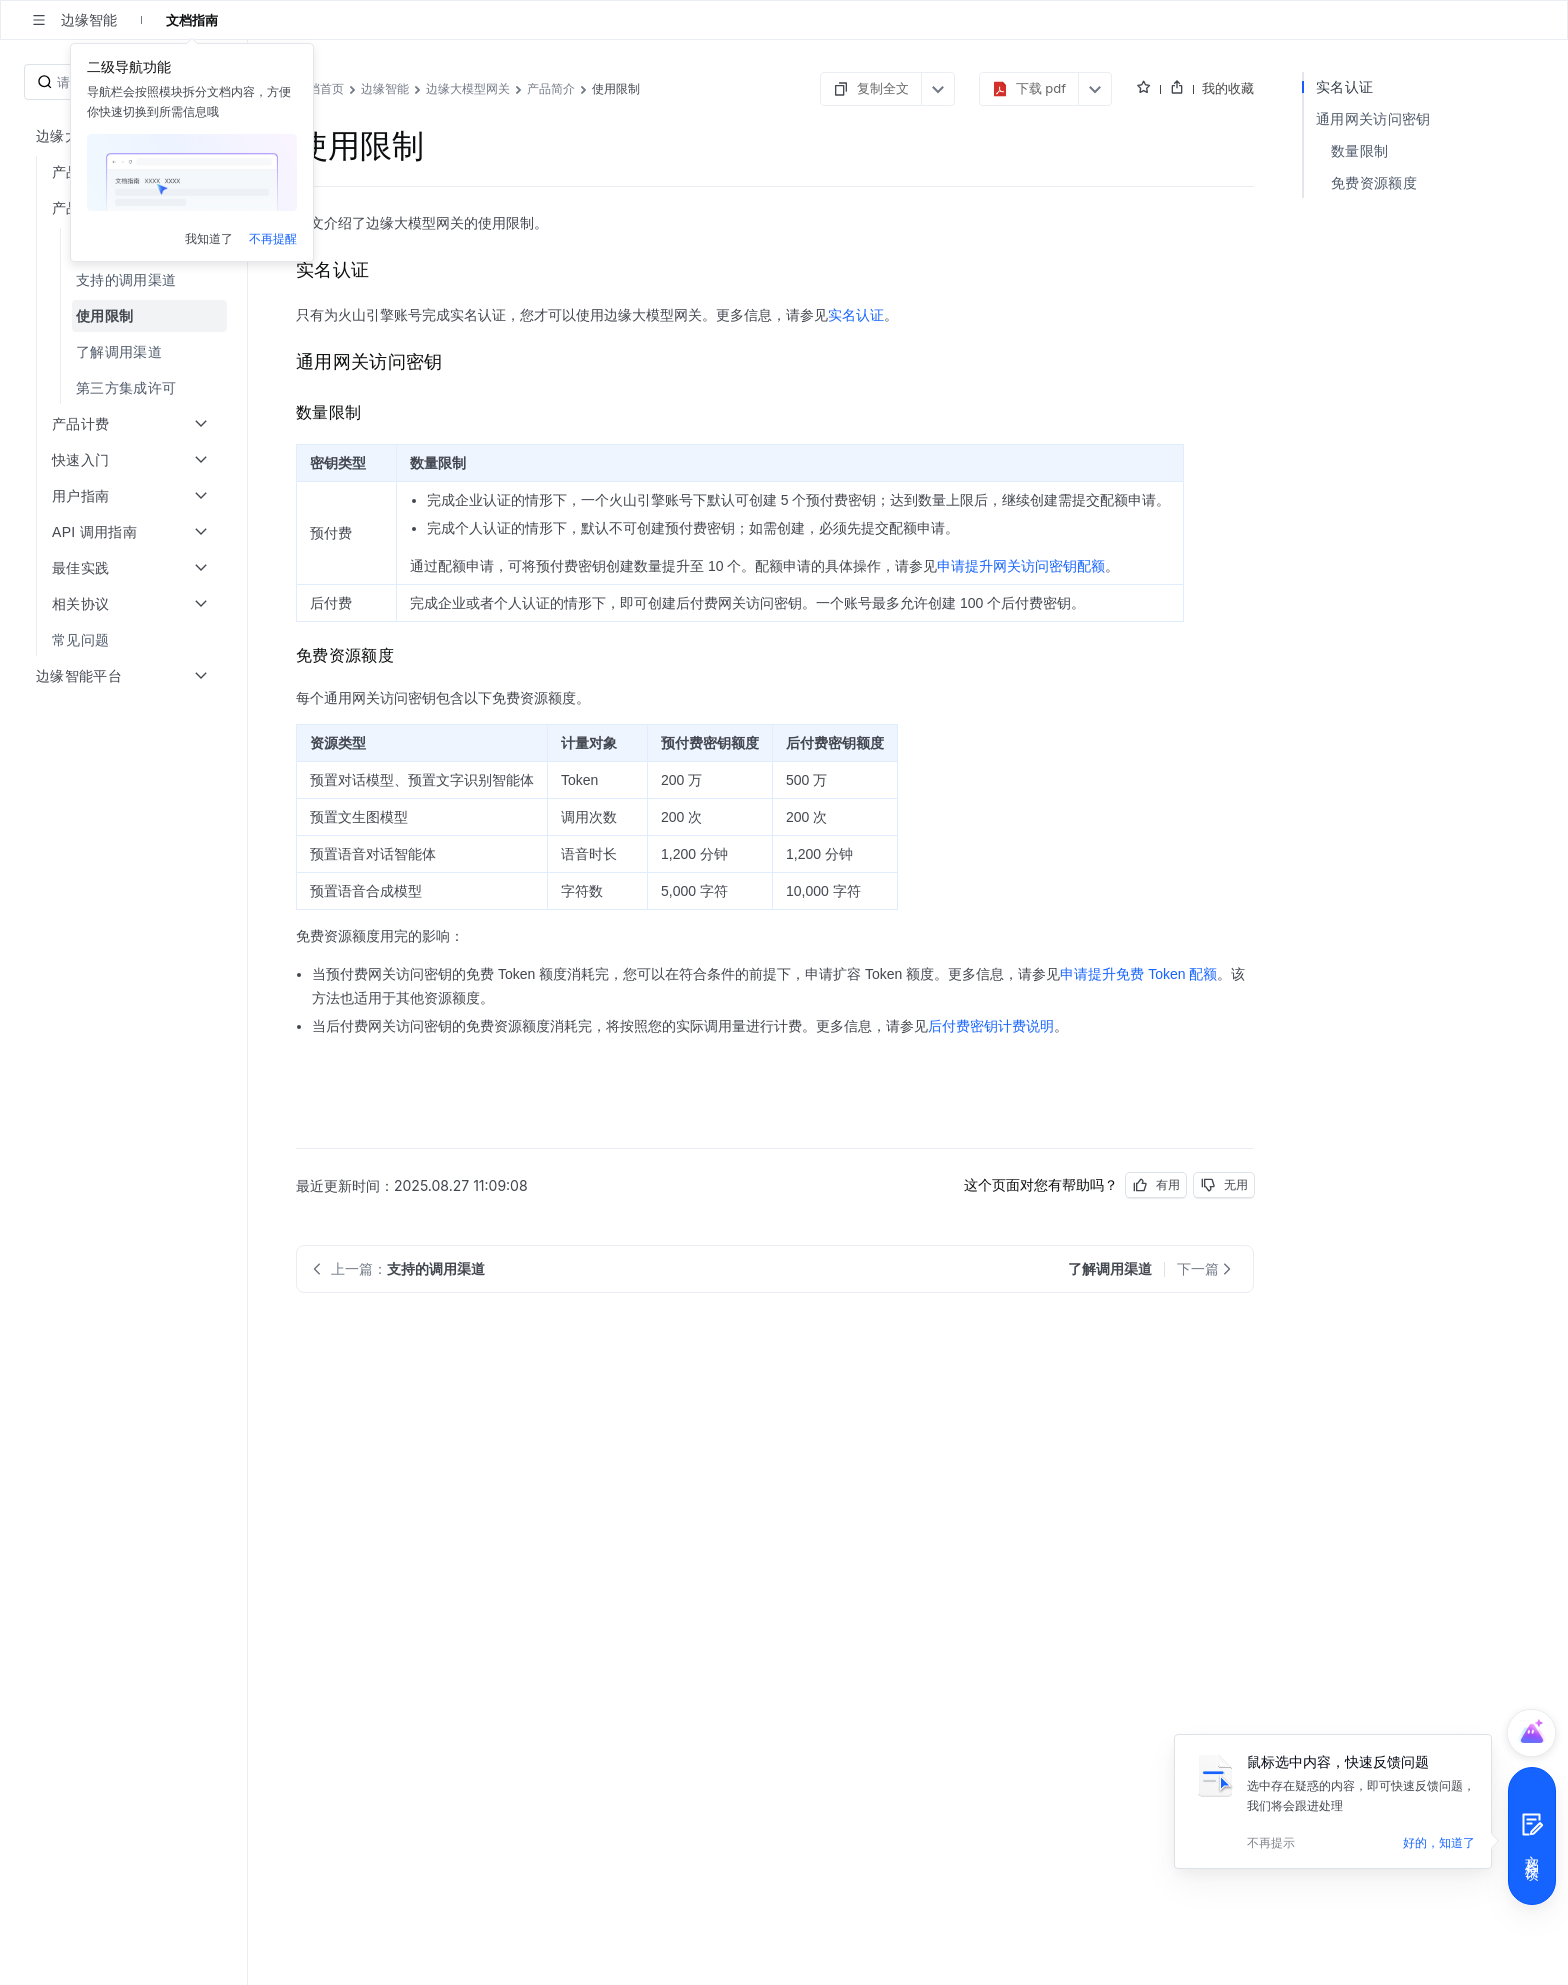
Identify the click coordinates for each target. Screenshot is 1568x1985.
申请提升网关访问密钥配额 (1021, 566)
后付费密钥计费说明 (991, 1026)
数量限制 (1359, 150)
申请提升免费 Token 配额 (1138, 974)
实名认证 (856, 315)
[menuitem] (125, 280)
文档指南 (192, 20)
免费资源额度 (1374, 182)
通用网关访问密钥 (1373, 118)
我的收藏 (1228, 88)
